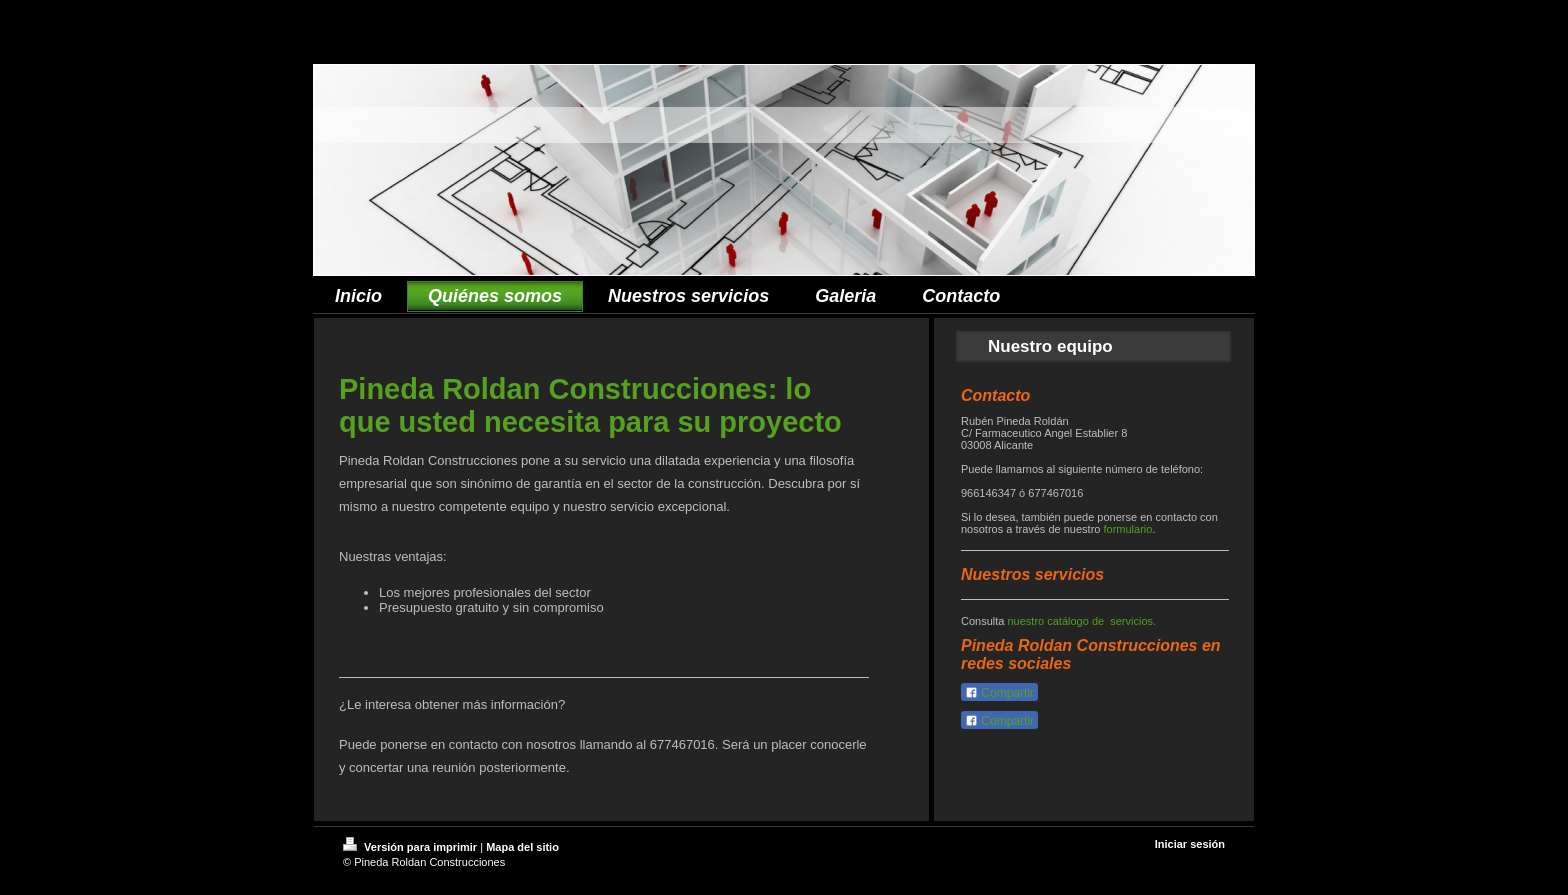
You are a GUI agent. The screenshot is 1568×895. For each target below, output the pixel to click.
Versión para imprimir (411, 847)
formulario (1127, 529)
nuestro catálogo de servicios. (1081, 621)
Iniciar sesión (1190, 844)
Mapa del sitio (522, 847)
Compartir (999, 693)
